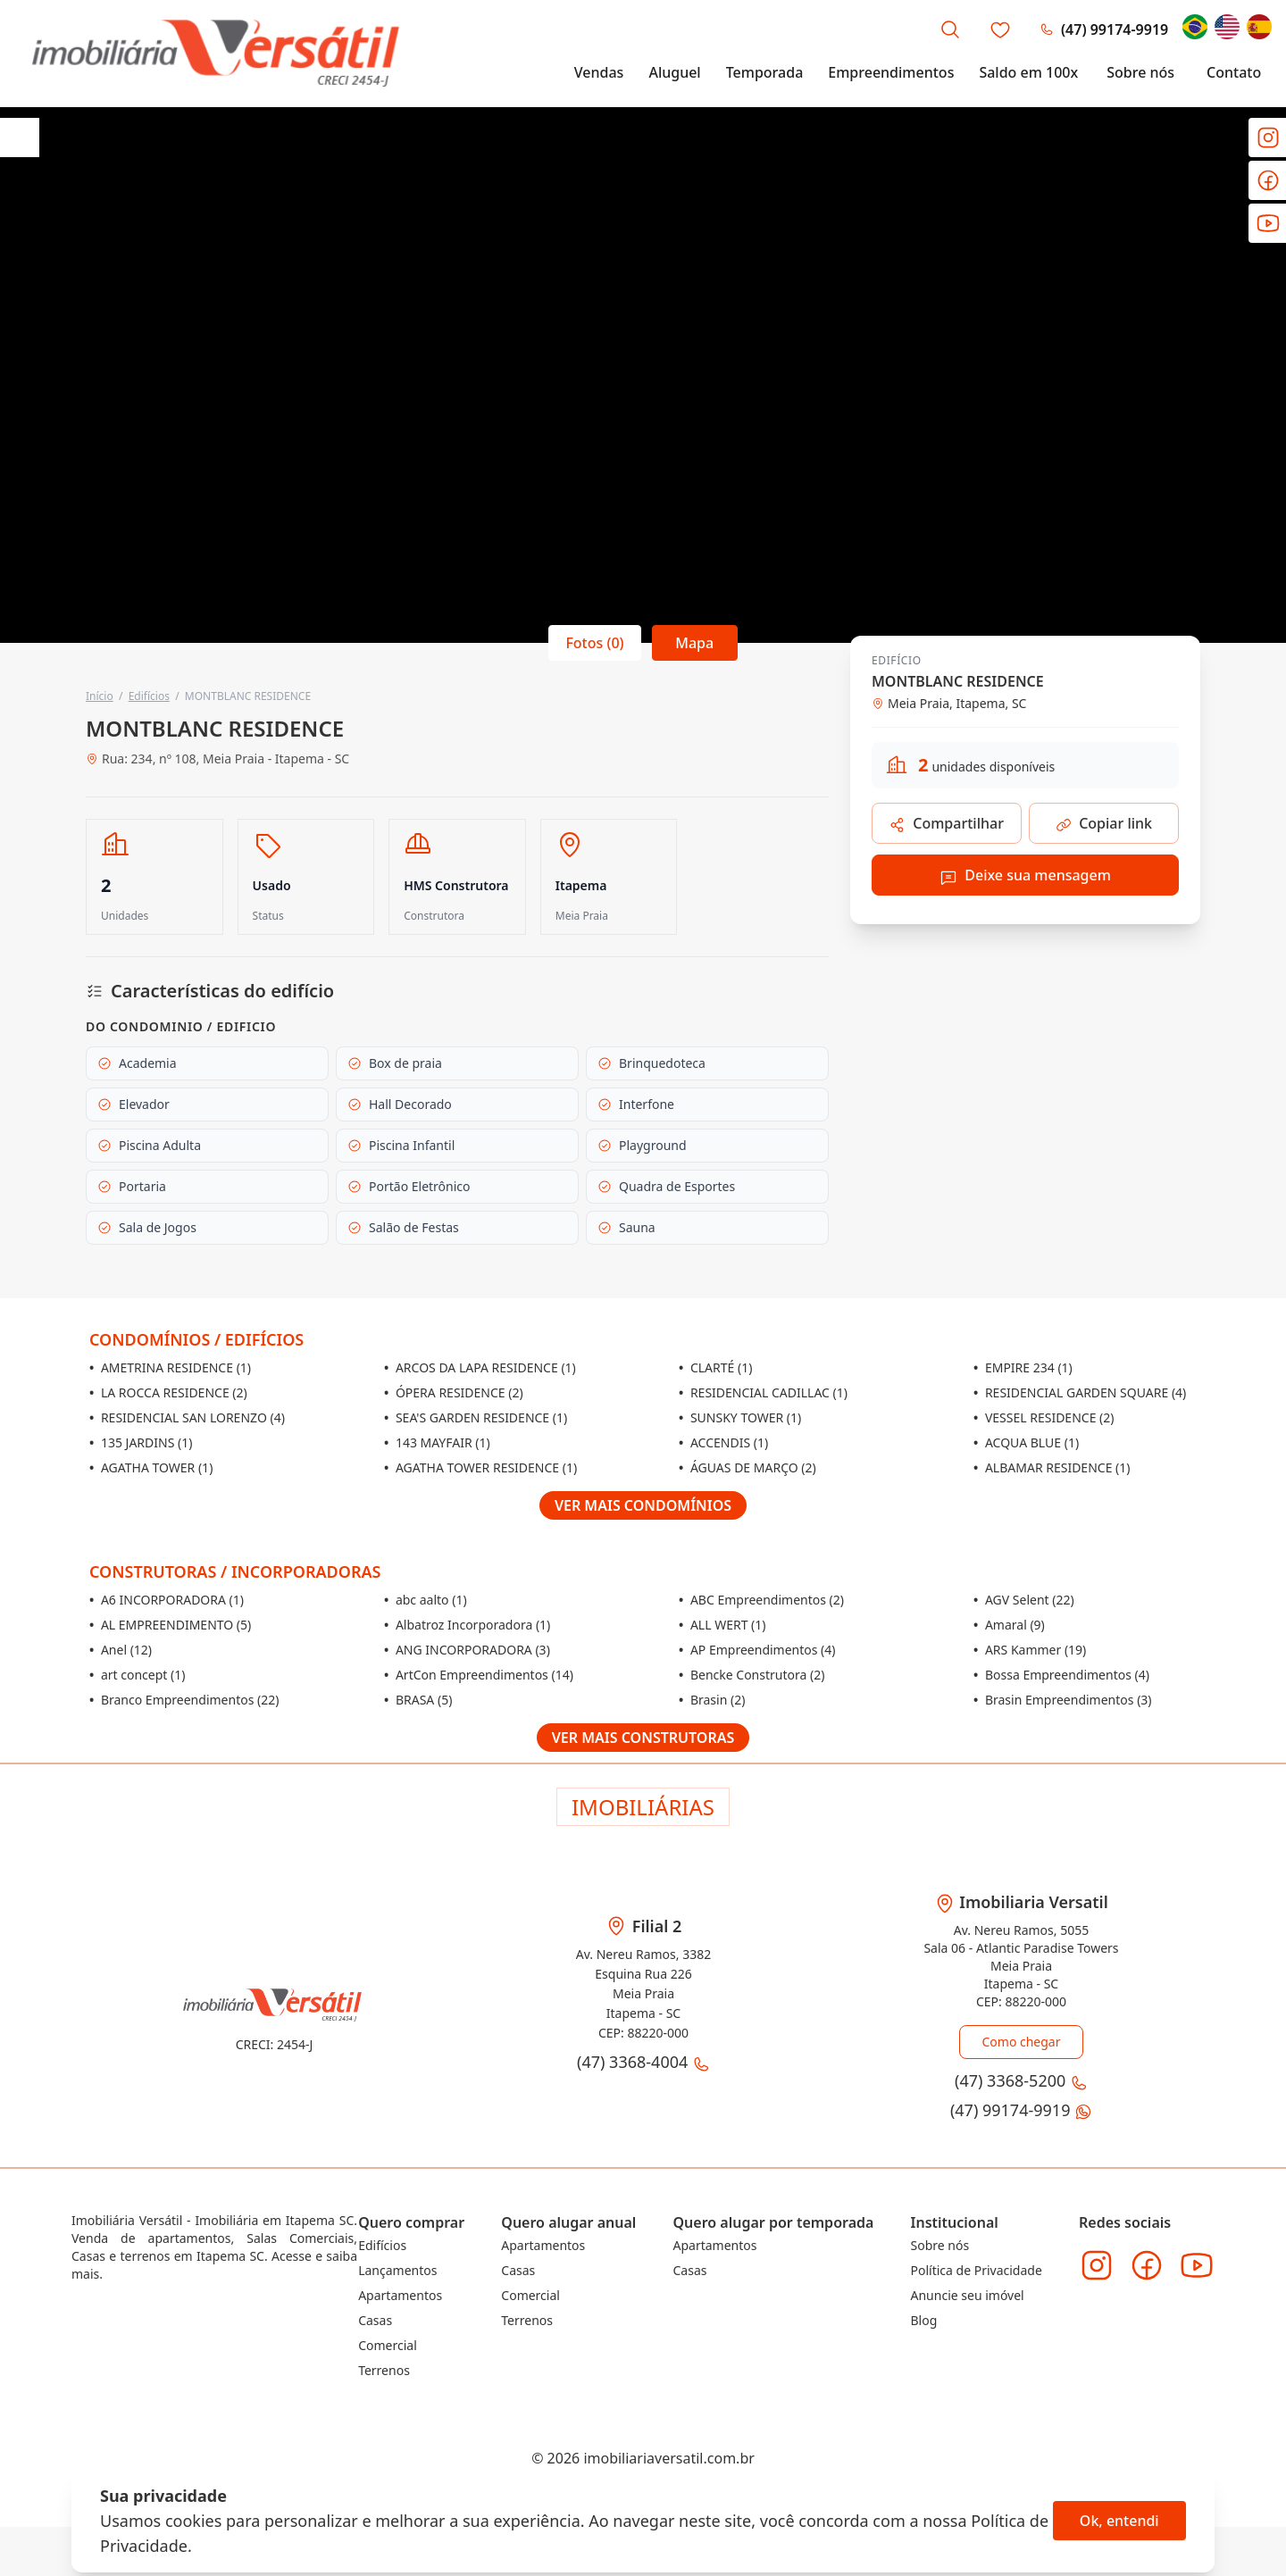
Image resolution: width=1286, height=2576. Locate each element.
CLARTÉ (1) (715, 1367)
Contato (1234, 73)
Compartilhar (946, 823)
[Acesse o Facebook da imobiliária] (1147, 2257)
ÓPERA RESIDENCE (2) (453, 1392)
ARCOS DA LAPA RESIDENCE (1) (480, 1367)
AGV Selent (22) (1023, 1599)
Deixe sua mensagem (1025, 875)
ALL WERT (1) (722, 1624)
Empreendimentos (891, 73)
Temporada (764, 73)
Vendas (599, 73)
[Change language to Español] (1259, 27)
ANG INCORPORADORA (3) (467, 1649)
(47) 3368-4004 (643, 2058)
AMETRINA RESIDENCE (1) (170, 1367)
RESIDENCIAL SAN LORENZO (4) (187, 1417)
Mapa (696, 642)
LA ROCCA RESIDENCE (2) (168, 1392)
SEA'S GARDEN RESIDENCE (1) (475, 1417)
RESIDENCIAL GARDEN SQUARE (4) (1079, 1392)
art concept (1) (137, 1674)
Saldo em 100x (1028, 73)
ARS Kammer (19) (1029, 1649)
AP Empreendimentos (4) (757, 1649)
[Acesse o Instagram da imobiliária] (1097, 2257)
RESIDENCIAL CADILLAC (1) (763, 1392)
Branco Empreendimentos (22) (184, 1699)
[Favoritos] (1000, 30)
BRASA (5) (418, 1699)
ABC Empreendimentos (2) (761, 1599)
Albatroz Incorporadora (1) (467, 1624)
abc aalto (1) (425, 1599)
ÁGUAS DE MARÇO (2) (747, 1467)
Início (99, 696)
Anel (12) (120, 1649)
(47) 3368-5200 (1047, 30)
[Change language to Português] (1194, 27)
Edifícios (149, 696)
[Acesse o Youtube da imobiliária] (1197, 2257)
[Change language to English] (1227, 27)
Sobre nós (1140, 73)
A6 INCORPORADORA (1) (166, 1599)
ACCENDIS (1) (723, 1442)
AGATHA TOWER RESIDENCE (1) (480, 1467)
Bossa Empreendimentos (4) (1061, 1674)
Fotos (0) (594, 642)
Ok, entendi (1119, 2520)
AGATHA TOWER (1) (151, 1467)
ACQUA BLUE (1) (1026, 1442)
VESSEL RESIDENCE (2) (1043, 1417)
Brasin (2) (712, 1699)
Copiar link (1104, 823)
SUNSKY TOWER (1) (740, 1417)
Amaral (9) (1009, 1624)
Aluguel (674, 73)
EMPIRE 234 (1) (1023, 1367)
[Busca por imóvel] (950, 30)
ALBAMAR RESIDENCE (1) (1051, 1467)
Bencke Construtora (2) (751, 1674)
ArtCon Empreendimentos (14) (478, 1674)
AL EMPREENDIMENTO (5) (170, 1624)
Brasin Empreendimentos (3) (1062, 1699)
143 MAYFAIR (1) (437, 1442)
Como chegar (1020, 2041)
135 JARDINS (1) (140, 1442)
